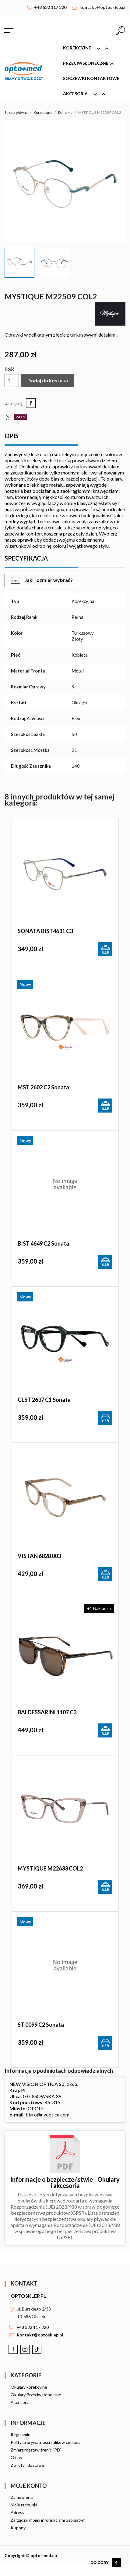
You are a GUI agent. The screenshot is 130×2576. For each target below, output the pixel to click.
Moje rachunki (24, 2504)
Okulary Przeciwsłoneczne (36, 2394)
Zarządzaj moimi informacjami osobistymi (48, 2520)
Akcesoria (87, 94)
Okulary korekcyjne (29, 2387)
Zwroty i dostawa (27, 2465)
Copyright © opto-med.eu (31, 2555)
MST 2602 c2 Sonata (43, 1087)
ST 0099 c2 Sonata (41, 2025)
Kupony (18, 2527)
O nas (16, 2457)
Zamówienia (22, 2497)
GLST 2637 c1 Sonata (44, 1400)
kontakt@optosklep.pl (102, 7)
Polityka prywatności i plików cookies (45, 2442)
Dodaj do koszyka (47, 380)
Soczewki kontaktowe (91, 78)
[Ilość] (12, 380)
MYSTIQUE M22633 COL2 (50, 1868)
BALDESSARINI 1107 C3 (47, 1712)
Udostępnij (31, 403)
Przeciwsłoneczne (91, 63)
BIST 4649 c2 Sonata (43, 1243)
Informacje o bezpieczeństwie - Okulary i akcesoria (65, 2182)
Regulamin (20, 2434)
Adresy (17, 2512)
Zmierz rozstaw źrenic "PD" (36, 2449)
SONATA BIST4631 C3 (45, 931)
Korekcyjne (88, 48)
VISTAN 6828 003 (39, 1556)
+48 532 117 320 (50, 7)
